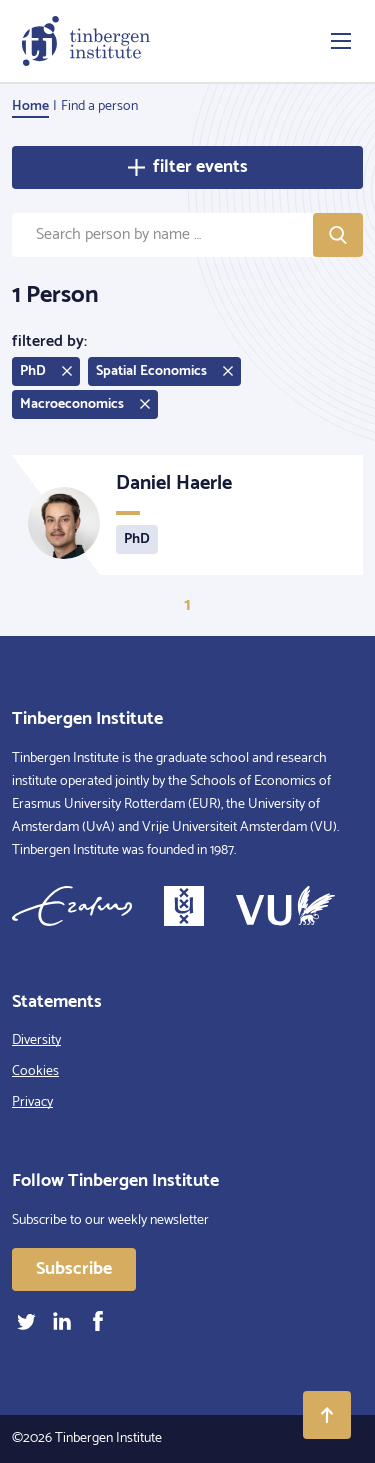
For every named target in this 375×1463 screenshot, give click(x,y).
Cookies (35, 1071)
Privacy (32, 1102)
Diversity (36, 1040)
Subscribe (74, 1269)
